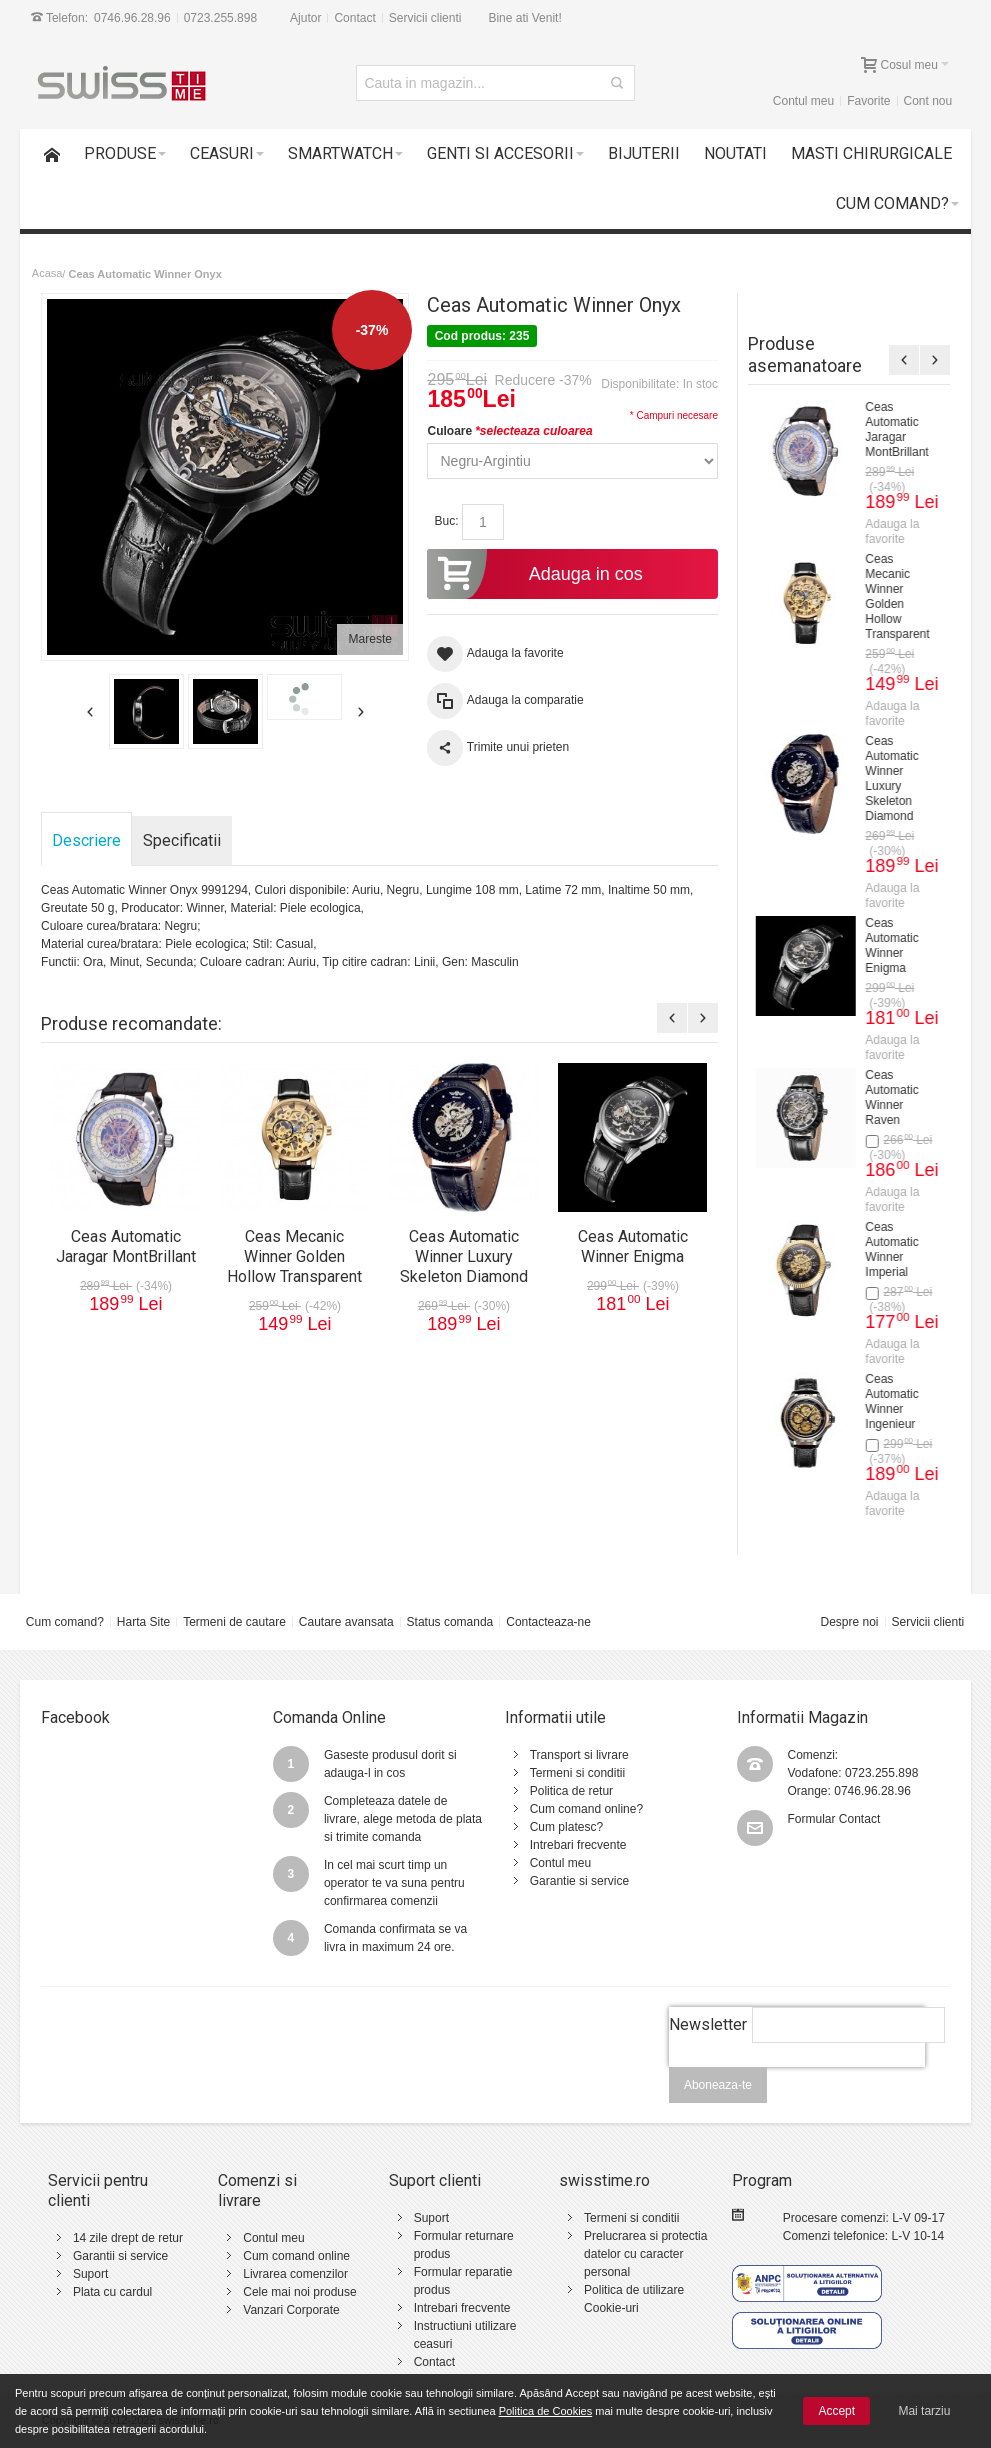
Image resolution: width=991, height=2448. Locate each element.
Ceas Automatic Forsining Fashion (894, 1189)
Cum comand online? (586, 1809)
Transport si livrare (579, 1755)
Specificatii (182, 840)
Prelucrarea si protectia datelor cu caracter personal (645, 2254)
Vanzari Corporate (291, 2310)
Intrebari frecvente (578, 1845)
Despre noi (850, 1622)
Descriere (86, 840)
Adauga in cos (534, 574)
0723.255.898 (220, 18)
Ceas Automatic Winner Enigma (633, 1246)
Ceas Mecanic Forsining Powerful (892, 429)
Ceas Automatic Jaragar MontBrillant (126, 1246)
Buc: (446, 521)
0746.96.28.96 (132, 18)
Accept (836, 2411)
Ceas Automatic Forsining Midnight (894, 733)
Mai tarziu (924, 2411)
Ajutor (305, 18)
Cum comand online (296, 2256)
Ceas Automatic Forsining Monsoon (894, 1037)
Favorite (868, 101)
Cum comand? (65, 1622)
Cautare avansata (346, 1622)
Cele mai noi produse (299, 2292)
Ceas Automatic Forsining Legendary (896, 581)
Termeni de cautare (234, 1622)
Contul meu (803, 101)
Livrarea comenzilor (295, 2274)
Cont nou (927, 101)
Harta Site (143, 1622)
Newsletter (708, 2024)
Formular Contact (834, 1819)
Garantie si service (579, 1881)
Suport (90, 2274)
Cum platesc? (566, 1827)
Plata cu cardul (112, 2292)
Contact (354, 18)
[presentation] (797, 2078)
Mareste (370, 639)
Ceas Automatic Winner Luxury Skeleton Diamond (464, 1256)
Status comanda (450, 1622)
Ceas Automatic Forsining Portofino (894, 885)
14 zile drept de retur (128, 2238)
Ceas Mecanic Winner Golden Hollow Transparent (294, 1256)
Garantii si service (120, 2256)
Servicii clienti (425, 18)
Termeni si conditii (577, 1773)
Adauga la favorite (895, 531)
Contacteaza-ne (548, 1622)
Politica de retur (571, 1791)
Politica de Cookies (546, 2411)
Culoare (509, 431)
